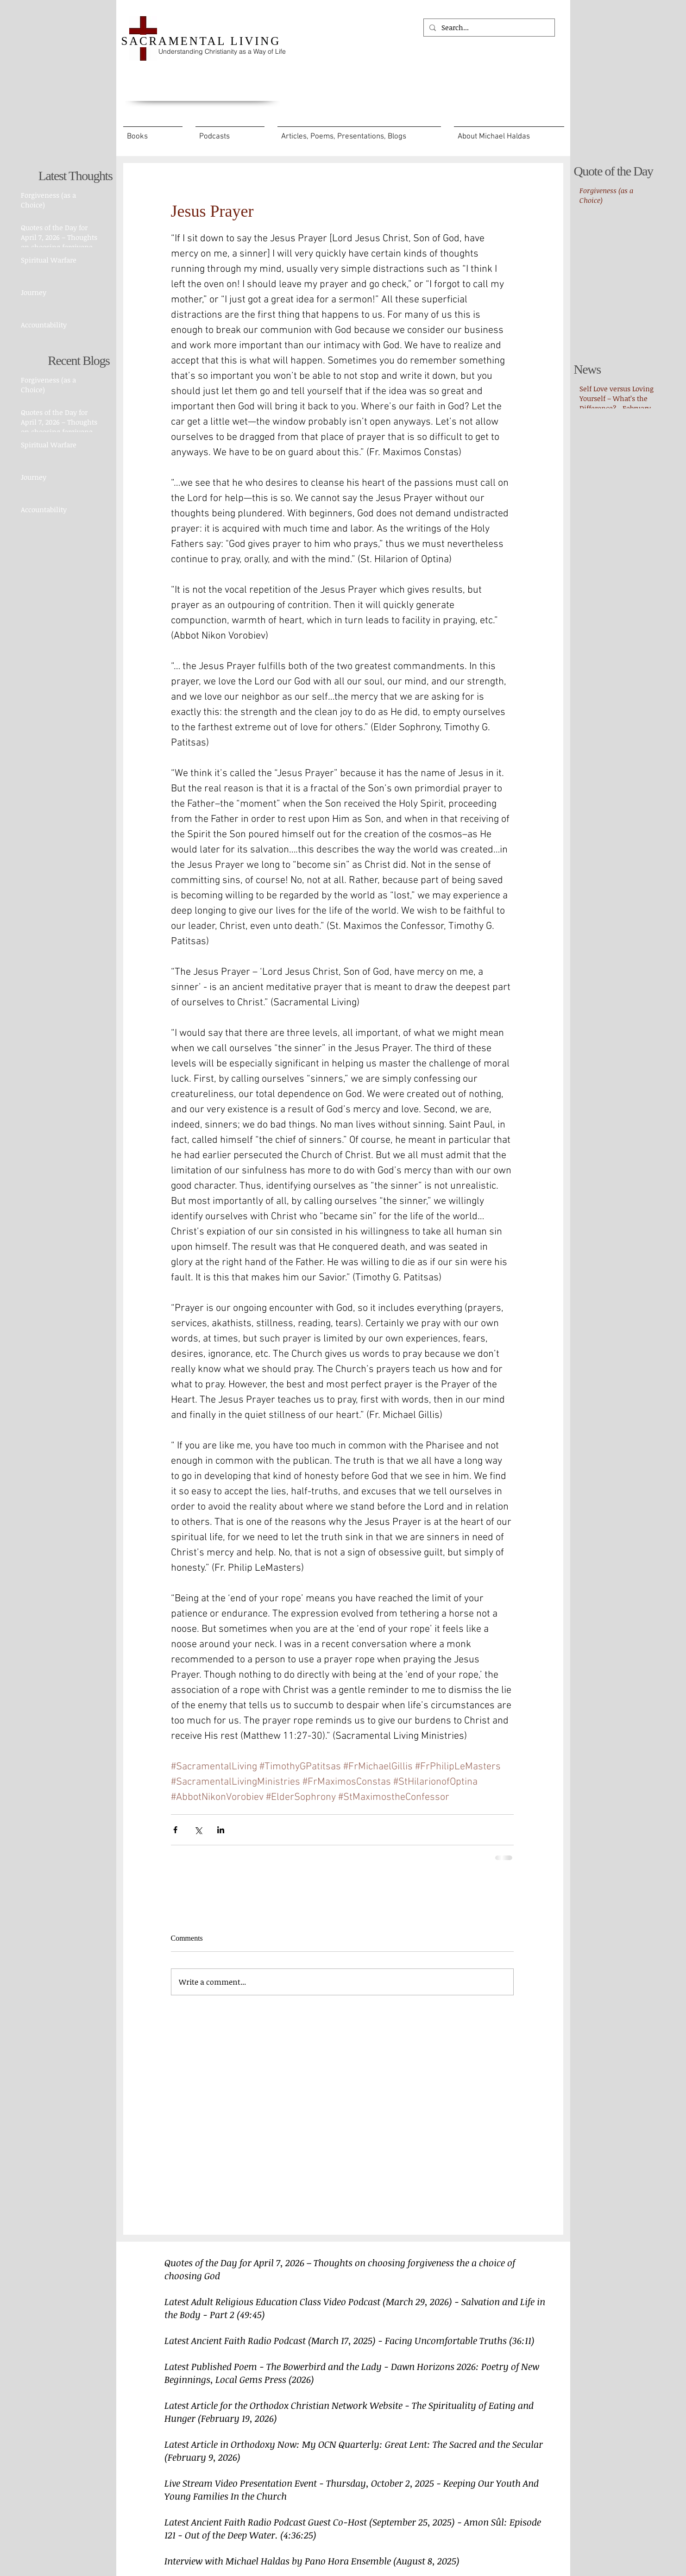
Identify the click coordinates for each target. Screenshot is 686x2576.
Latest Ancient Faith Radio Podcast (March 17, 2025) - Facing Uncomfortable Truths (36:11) (349, 2340)
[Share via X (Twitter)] (198, 1829)
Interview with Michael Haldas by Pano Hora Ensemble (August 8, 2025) (311, 2560)
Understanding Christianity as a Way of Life (222, 51)
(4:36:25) (298, 2534)
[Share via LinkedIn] (220, 1829)
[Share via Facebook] (175, 1829)
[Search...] (488, 27)
